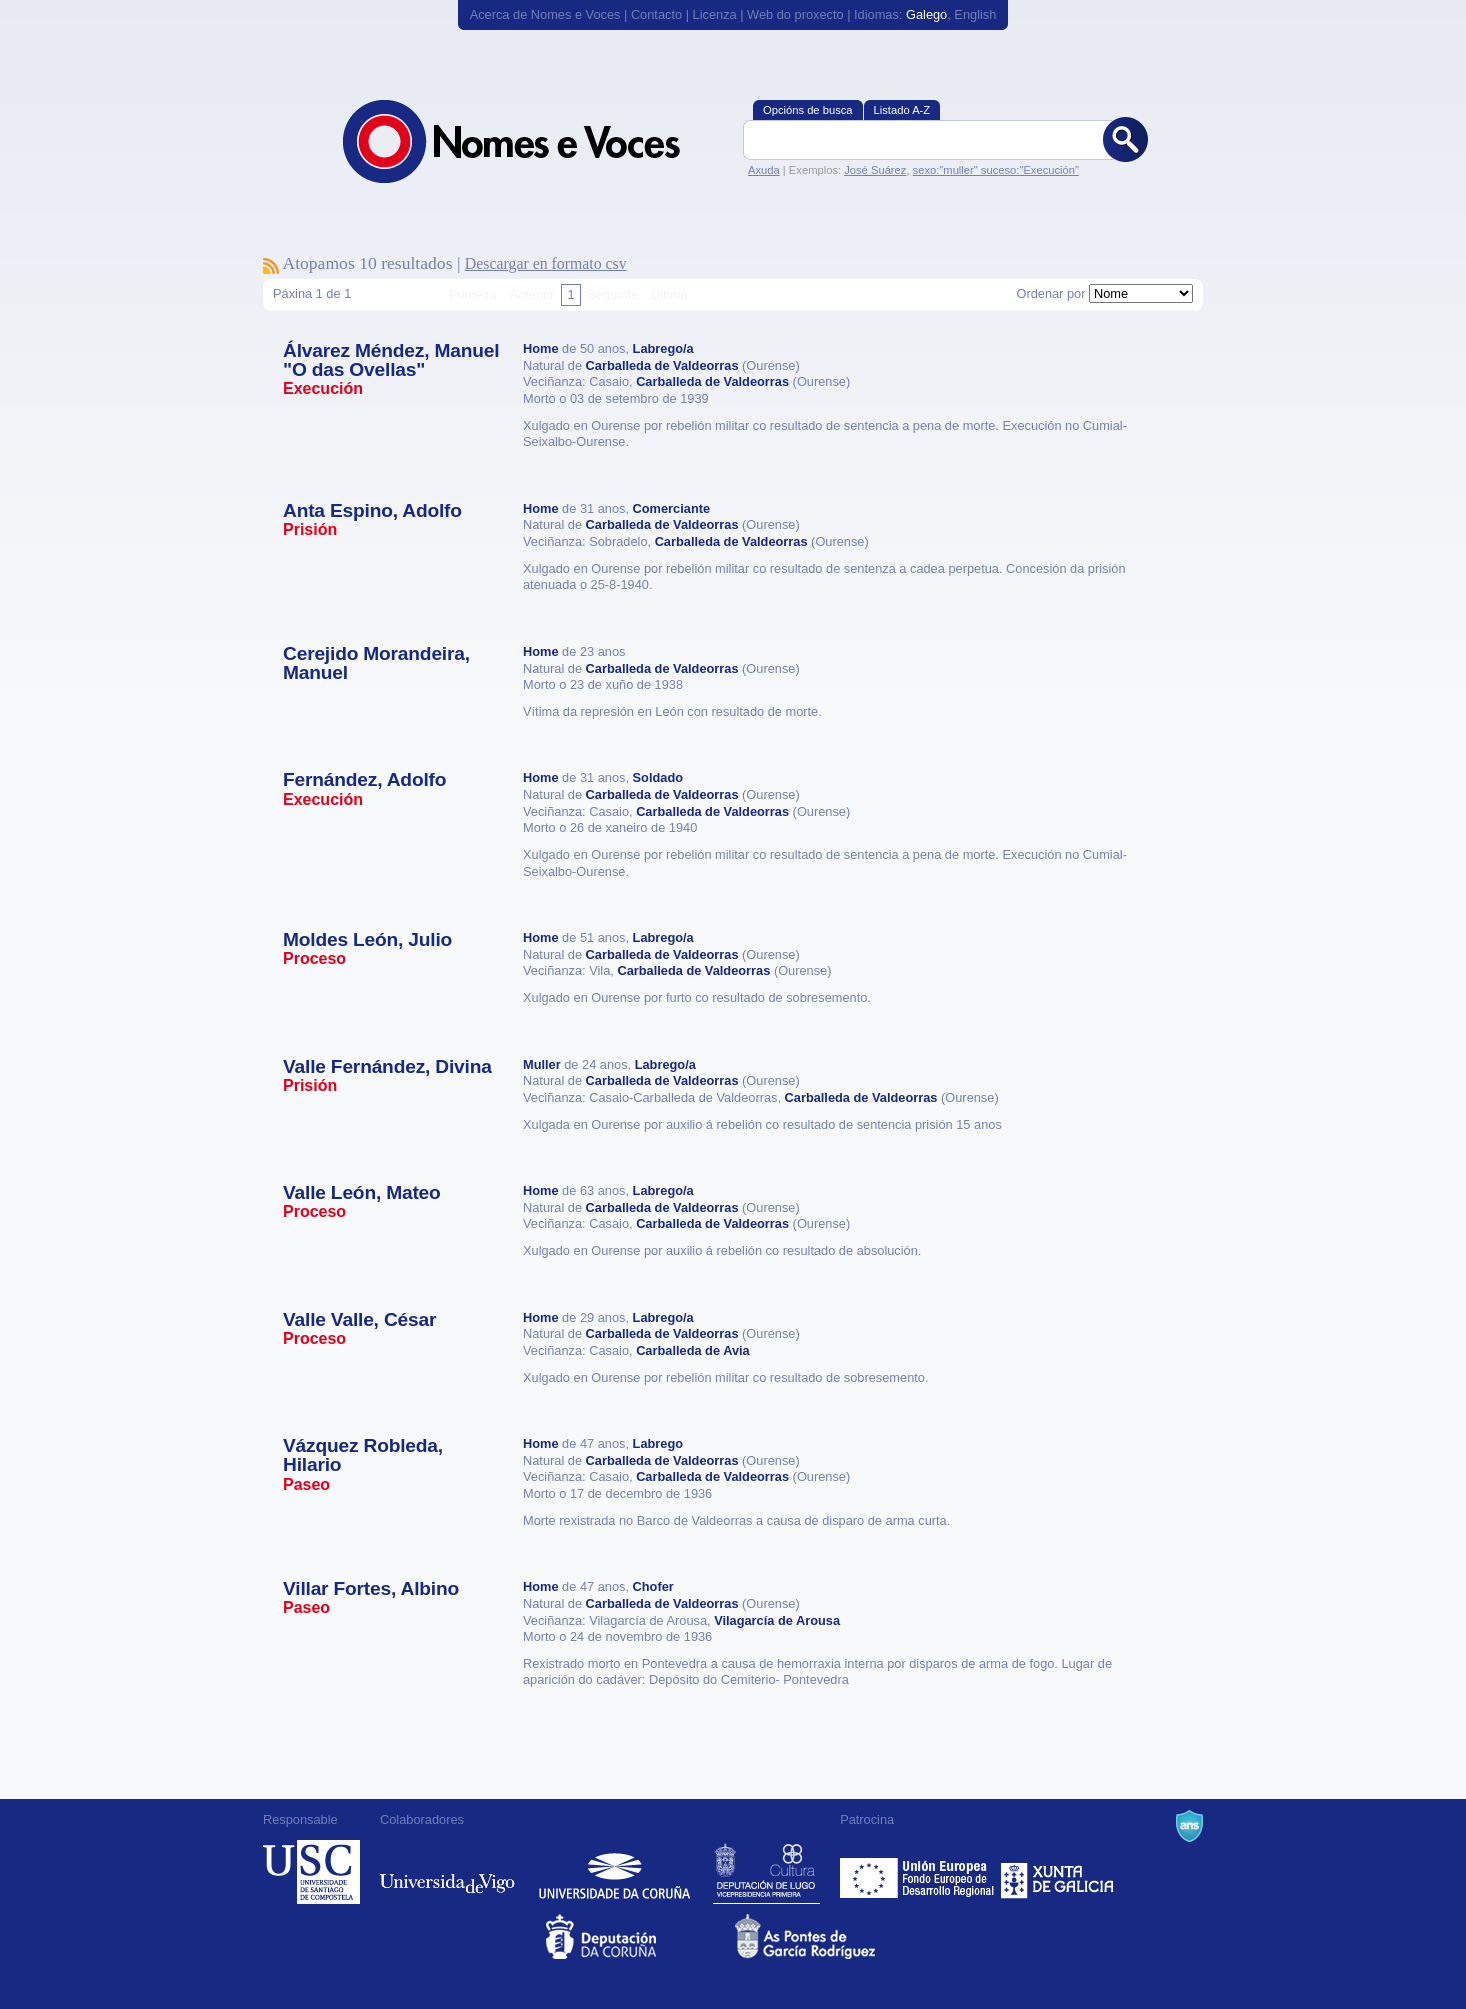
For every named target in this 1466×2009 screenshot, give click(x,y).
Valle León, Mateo (362, 1192)
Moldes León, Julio (367, 939)
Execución (323, 388)
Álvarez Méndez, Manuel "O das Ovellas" (391, 360)
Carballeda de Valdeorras (662, 365)
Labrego (658, 1443)
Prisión (310, 529)
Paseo (306, 1484)
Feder (918, 1872)
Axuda (764, 170)
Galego (926, 14)
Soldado (658, 777)
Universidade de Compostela (311, 1872)
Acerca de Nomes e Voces (545, 14)
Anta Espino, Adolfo (372, 510)
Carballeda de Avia (693, 1350)
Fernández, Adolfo (364, 779)
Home (541, 348)
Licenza (715, 14)
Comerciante (672, 508)
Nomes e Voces (533, 141)
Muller (542, 1064)
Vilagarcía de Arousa (777, 1620)
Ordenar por (1050, 293)
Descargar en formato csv (546, 263)
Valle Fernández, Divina (387, 1066)
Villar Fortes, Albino (371, 1588)
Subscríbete (271, 266)
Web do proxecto (795, 14)
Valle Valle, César (359, 1319)
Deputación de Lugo (766, 1872)
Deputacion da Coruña (638, 1936)
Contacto (656, 14)
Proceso (314, 958)
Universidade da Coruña (614, 1872)
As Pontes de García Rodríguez (827, 1936)
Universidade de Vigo (447, 1872)
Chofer (653, 1586)
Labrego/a (663, 348)
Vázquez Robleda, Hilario (363, 1455)
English (975, 14)
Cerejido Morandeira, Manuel (376, 663)
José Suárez (875, 170)
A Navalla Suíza (1189, 1826)
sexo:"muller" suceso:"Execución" (996, 170)
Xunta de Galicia (1057, 1872)
